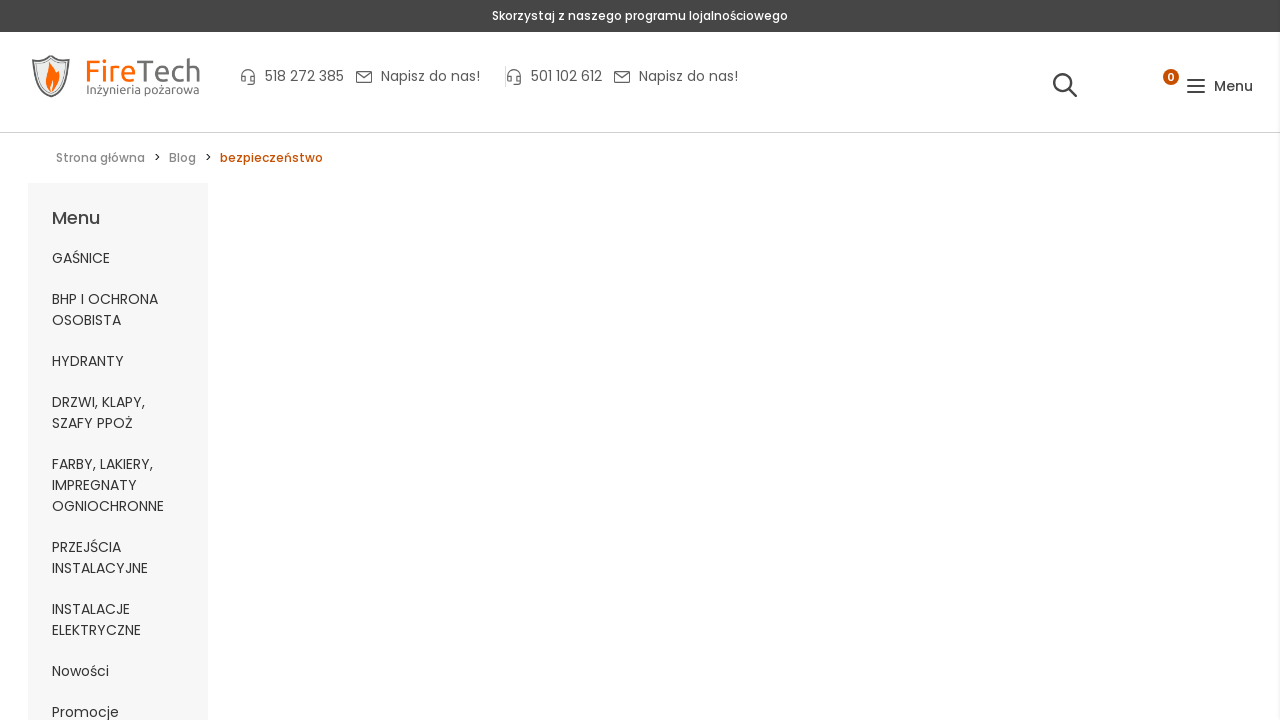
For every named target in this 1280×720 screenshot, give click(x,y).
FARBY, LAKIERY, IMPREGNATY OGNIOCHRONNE (108, 485)
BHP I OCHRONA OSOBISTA (105, 309)
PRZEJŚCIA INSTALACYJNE (100, 557)
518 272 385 (304, 76)
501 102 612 (566, 76)
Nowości (80, 671)
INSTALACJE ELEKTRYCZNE (96, 619)
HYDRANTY (88, 361)
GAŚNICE (81, 258)
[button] (1219, 86)
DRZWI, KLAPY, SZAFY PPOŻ (98, 412)
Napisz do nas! (430, 76)
